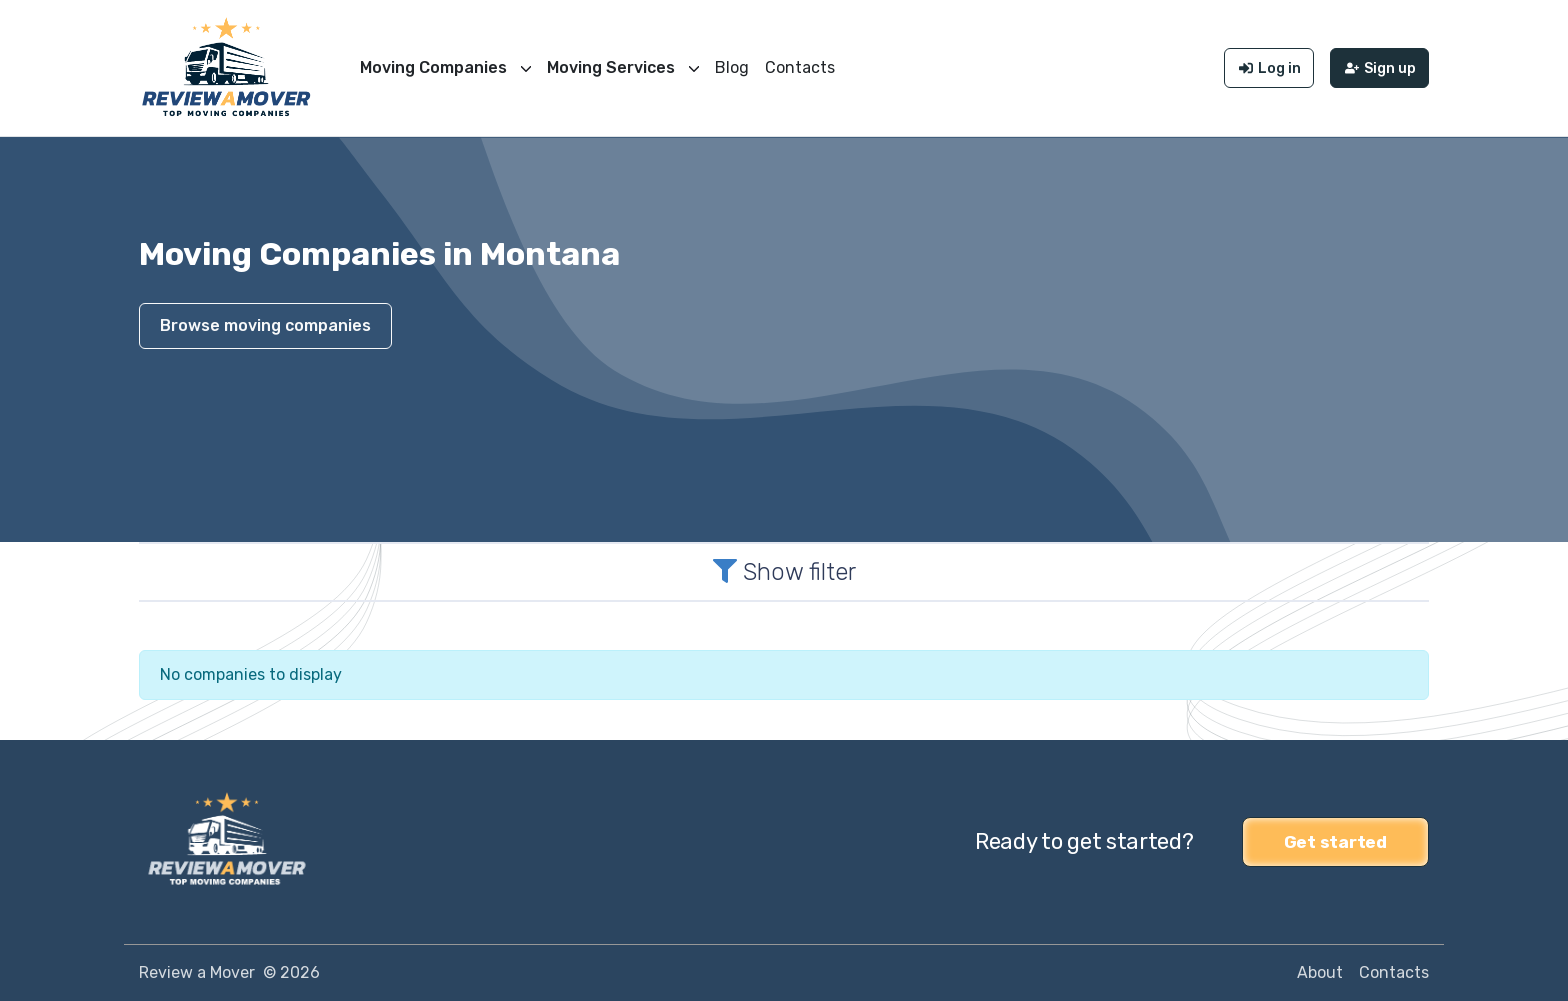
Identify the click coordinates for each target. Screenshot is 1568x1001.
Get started (1335, 842)
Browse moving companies (265, 325)
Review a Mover (197, 972)
